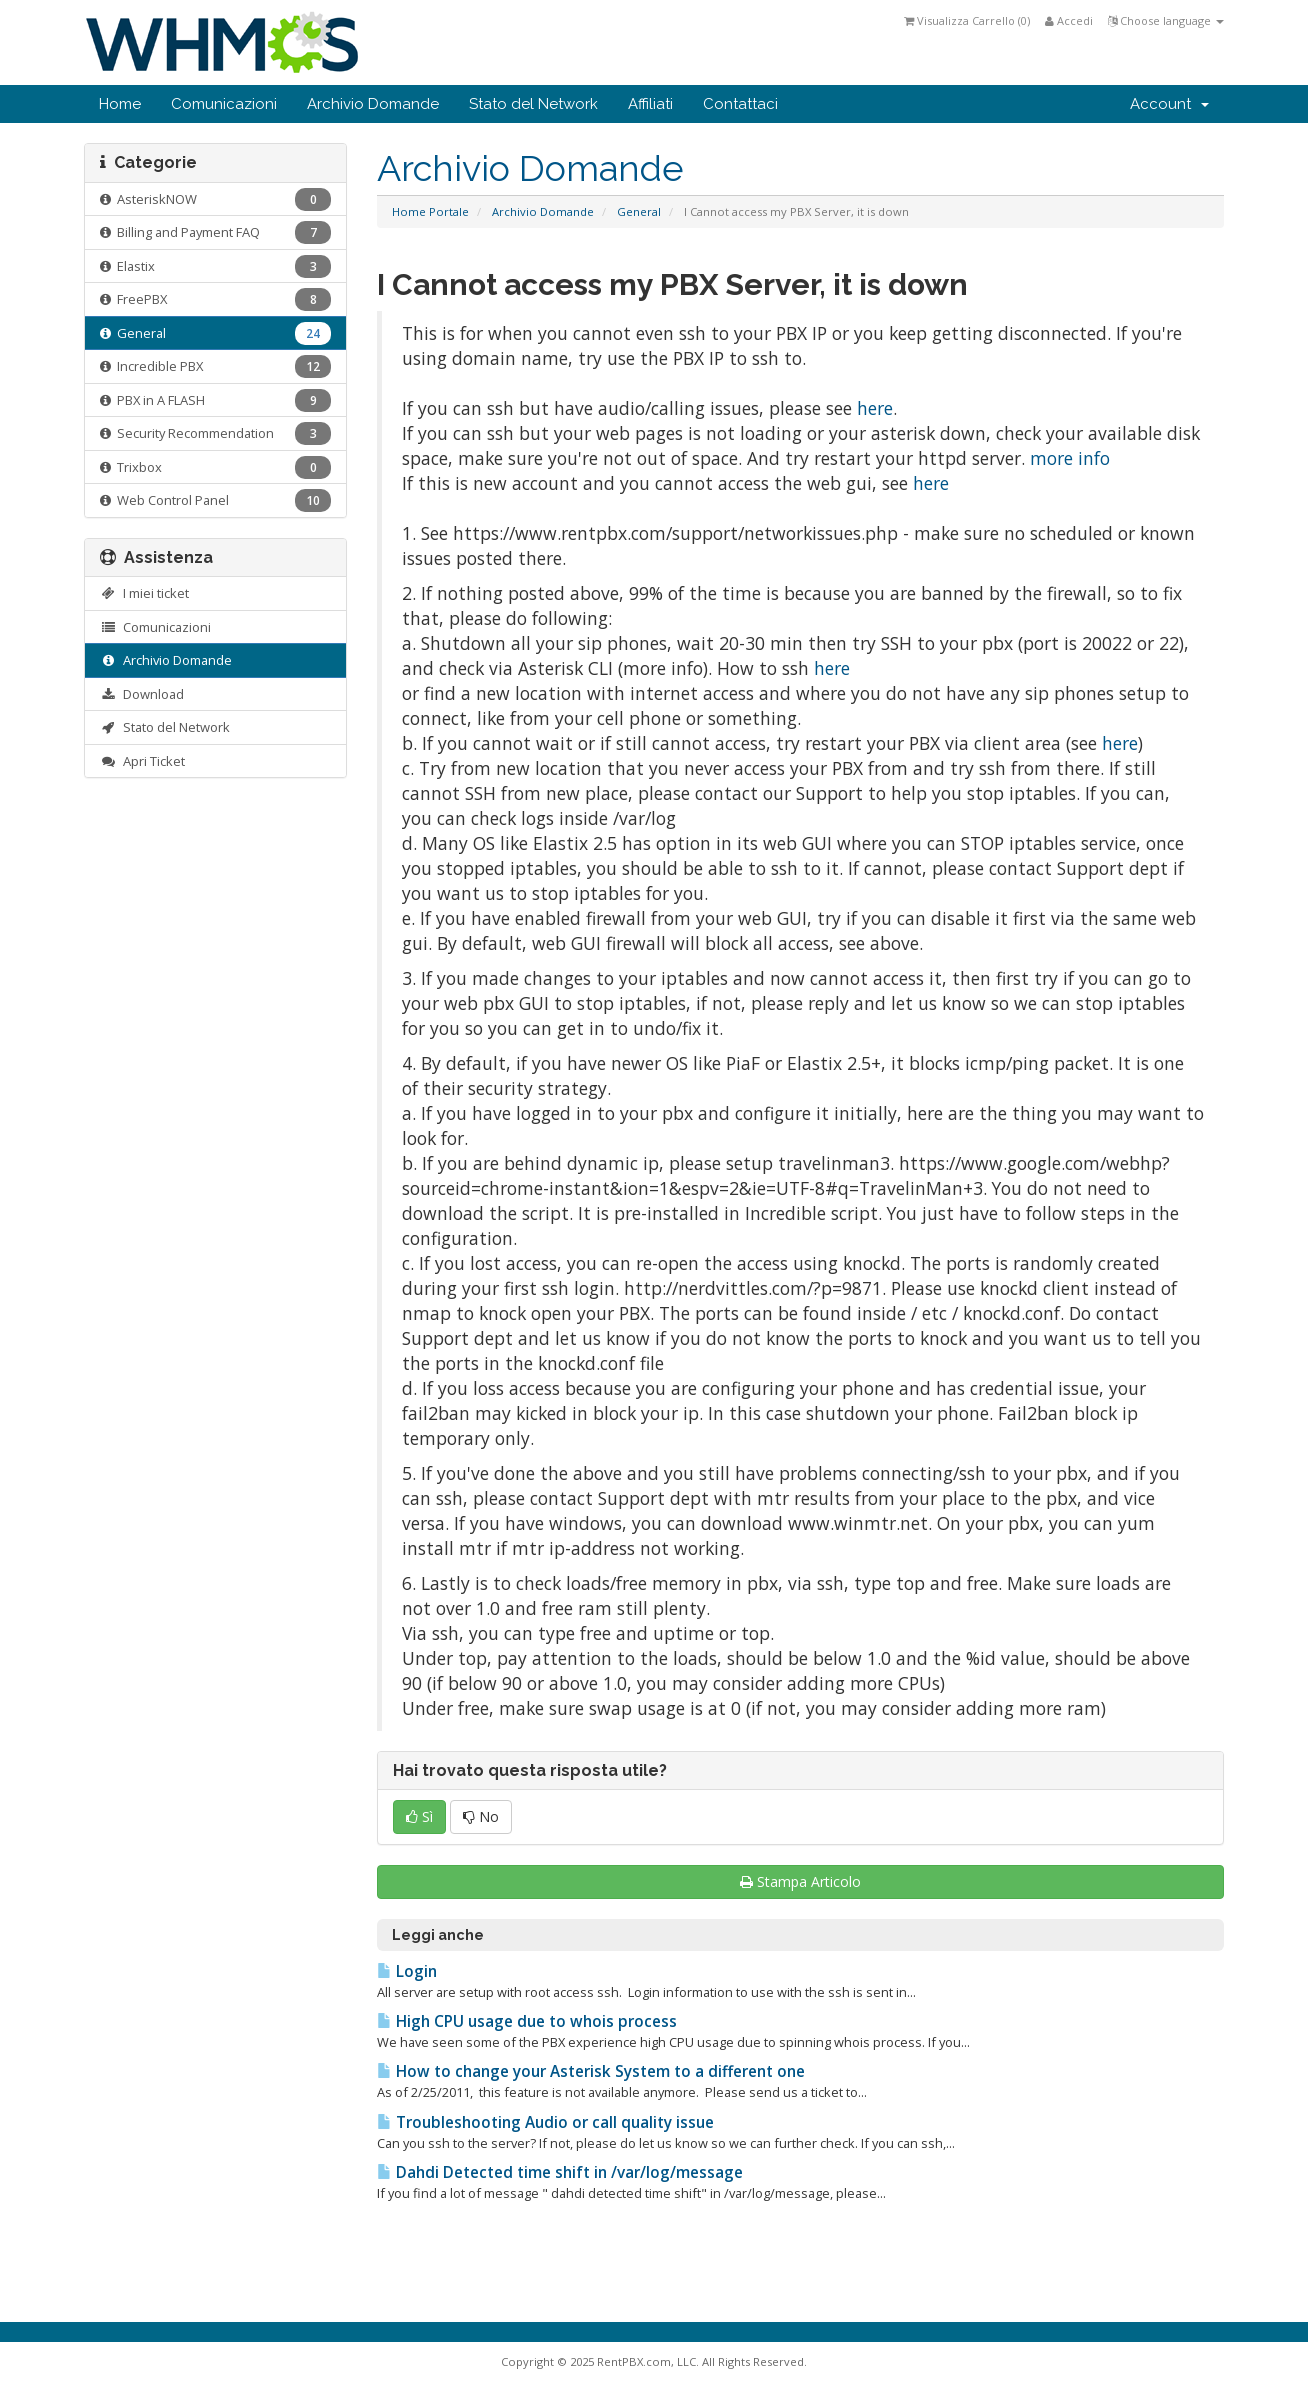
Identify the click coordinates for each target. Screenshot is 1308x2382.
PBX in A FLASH (215, 400)
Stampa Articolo (800, 1881)
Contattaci (740, 104)
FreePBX (215, 299)
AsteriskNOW (215, 199)
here (875, 408)
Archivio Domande (373, 104)
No (481, 1816)
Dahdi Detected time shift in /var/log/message (560, 2172)
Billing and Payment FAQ (215, 232)
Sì (419, 1816)
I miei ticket (144, 593)
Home (120, 104)
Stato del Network (533, 104)
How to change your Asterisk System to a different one (591, 2071)
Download (142, 694)
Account (1169, 104)
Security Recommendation (215, 433)
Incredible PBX (215, 366)
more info (1070, 458)
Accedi (1069, 20)
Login (407, 1971)
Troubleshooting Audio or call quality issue (545, 2122)
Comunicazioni (224, 104)
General (639, 211)
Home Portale (430, 211)
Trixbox (215, 467)
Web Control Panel (215, 500)
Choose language (1166, 20)
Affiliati (650, 104)
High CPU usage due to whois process (527, 2021)
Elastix (215, 266)
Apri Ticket (142, 761)
